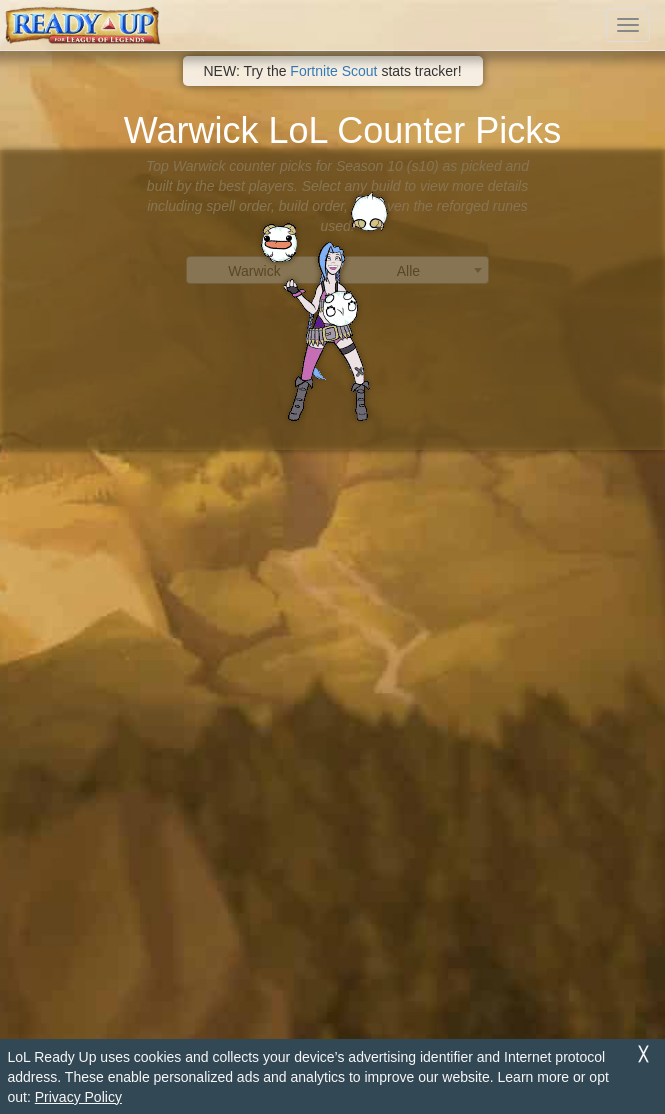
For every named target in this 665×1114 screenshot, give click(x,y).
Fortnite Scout (333, 71)
